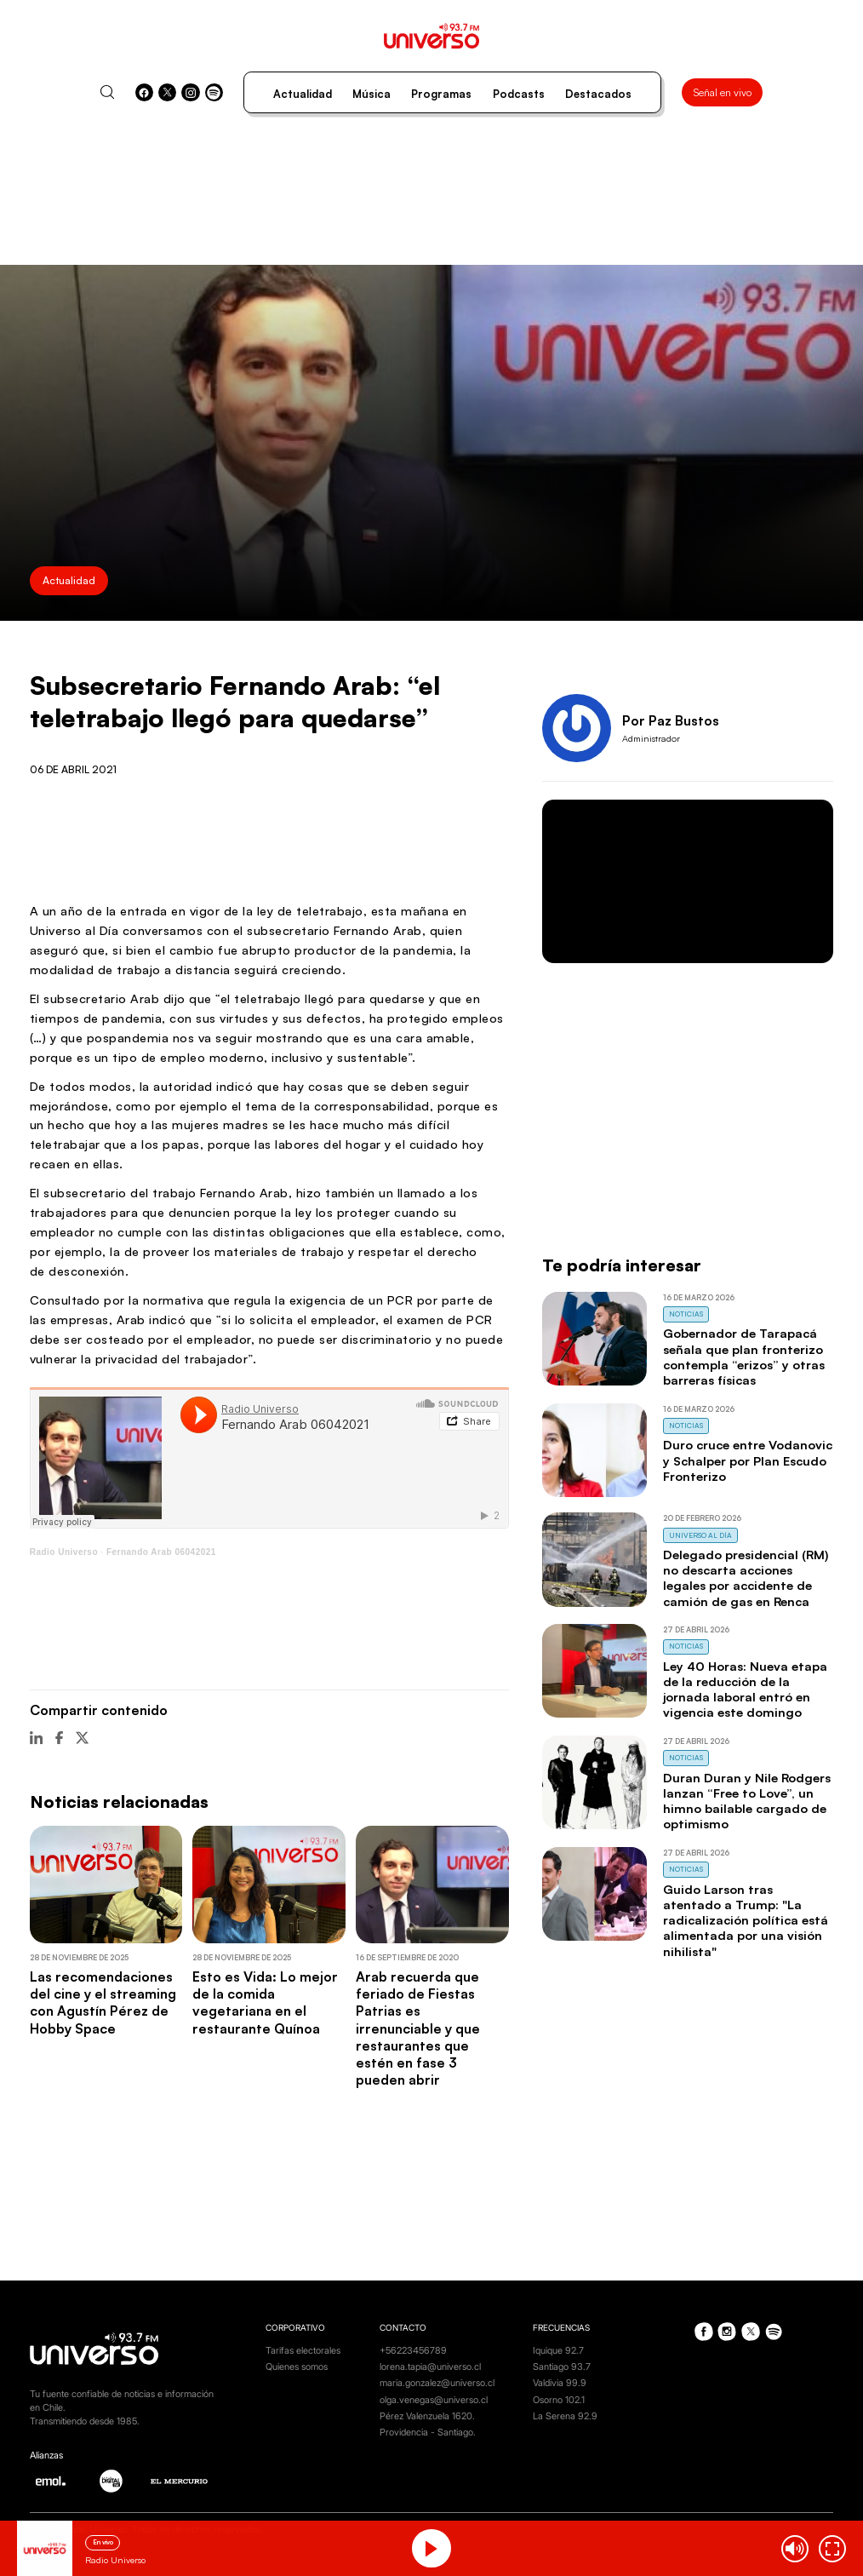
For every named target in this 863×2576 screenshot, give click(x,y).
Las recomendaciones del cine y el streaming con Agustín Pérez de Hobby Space (103, 2002)
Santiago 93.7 (562, 2366)
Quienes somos (297, 2366)
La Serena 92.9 (565, 2416)
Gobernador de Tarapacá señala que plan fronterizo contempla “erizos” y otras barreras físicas (744, 1356)
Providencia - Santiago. (428, 2432)
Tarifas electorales (303, 2350)
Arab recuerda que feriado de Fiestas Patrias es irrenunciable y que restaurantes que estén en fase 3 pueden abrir (418, 2027)
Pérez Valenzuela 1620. (427, 2416)
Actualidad (302, 93)
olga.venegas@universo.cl (434, 2400)
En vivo (103, 2542)
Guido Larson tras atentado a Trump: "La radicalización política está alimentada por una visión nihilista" (745, 1920)
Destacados (598, 93)
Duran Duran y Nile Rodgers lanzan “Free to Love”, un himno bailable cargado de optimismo (747, 1801)
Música (371, 93)
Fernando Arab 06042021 (161, 1552)
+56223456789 (413, 2350)
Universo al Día (700, 1535)
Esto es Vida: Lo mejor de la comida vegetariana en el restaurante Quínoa (265, 2002)
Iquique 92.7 (558, 2350)
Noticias (686, 1314)
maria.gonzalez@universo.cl (437, 2383)
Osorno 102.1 (559, 2400)
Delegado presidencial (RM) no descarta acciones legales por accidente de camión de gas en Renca (745, 1577)
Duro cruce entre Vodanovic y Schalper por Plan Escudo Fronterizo (747, 1460)
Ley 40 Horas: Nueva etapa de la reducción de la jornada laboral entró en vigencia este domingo (745, 1689)
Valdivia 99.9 (559, 2383)
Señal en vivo (723, 92)
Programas (441, 93)
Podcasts (519, 93)
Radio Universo (64, 1552)
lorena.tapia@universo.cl (430, 2366)
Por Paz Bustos (670, 720)
